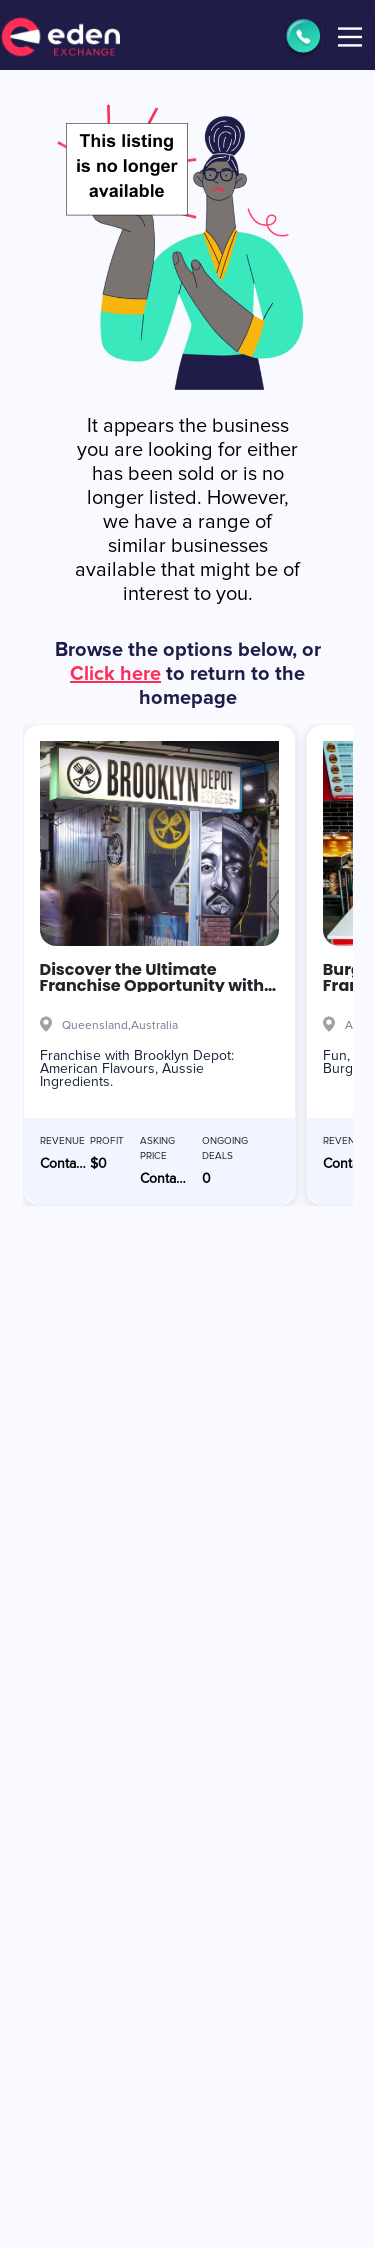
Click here (115, 674)
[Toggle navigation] (350, 37)
